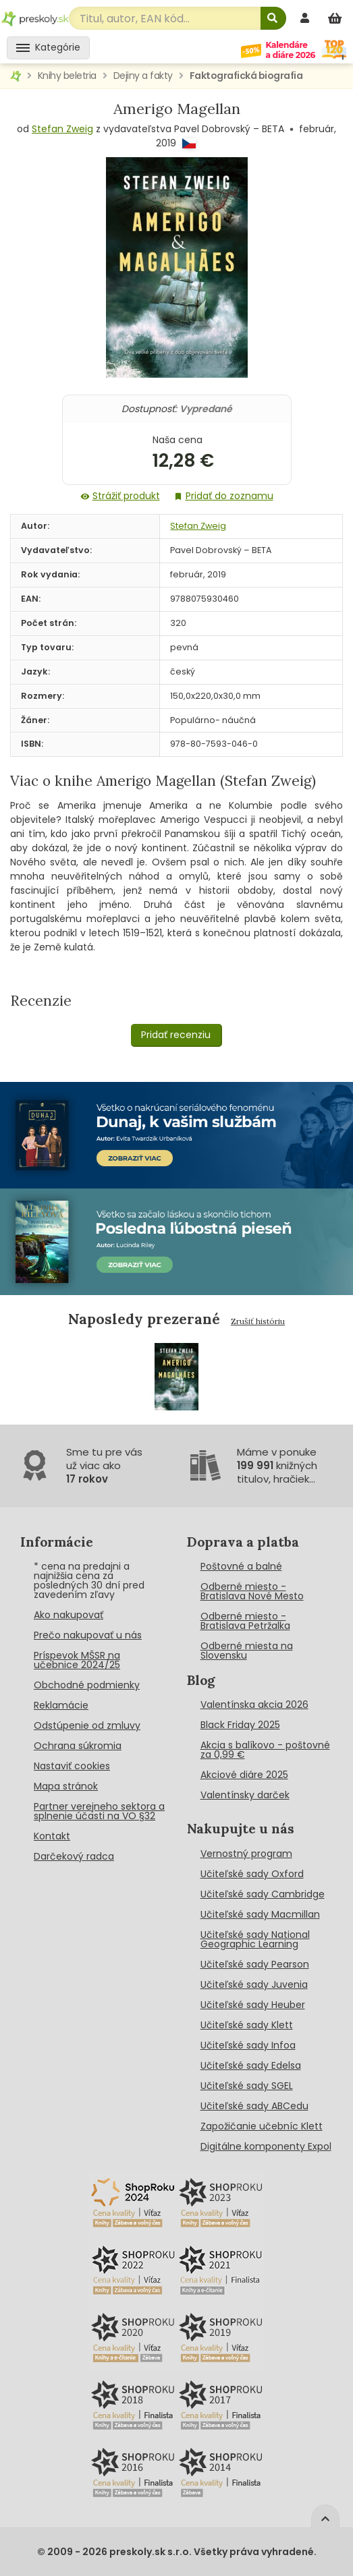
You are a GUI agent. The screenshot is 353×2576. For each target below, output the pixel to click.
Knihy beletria (67, 75)
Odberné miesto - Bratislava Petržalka (245, 1620)
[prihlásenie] (306, 18)
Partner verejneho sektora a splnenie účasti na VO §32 (99, 1811)
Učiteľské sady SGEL (246, 2085)
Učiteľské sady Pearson (254, 1964)
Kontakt (52, 1836)
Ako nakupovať (68, 1615)
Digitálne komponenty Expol (265, 2146)
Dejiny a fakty (143, 75)
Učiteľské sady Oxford (252, 1874)
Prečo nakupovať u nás (88, 1635)
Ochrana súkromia (77, 1745)
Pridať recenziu (176, 1034)
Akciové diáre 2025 (244, 1774)
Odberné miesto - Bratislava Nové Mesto (252, 1591)
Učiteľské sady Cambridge (262, 1894)
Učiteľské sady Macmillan (260, 1914)
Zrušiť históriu (258, 1321)
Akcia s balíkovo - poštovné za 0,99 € (265, 1749)
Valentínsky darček (245, 1795)
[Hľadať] (273, 18)
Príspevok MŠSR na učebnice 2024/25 (77, 1660)
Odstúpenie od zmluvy (87, 1725)
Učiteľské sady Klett (246, 2025)
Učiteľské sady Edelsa (250, 2065)
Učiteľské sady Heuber (252, 2004)
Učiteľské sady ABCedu (254, 2106)
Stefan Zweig (62, 129)
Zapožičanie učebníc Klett (261, 2126)
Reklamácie (61, 1705)
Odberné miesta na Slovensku (246, 1650)
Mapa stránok (66, 1786)
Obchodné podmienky (87, 1685)
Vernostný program (246, 1853)
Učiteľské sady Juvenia (254, 1984)
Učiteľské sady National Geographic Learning (255, 1939)
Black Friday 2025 (240, 1724)
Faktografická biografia (246, 75)
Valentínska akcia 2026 (254, 1704)
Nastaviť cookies (72, 1766)
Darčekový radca (74, 1856)
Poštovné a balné (241, 1566)
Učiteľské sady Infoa (248, 2045)
